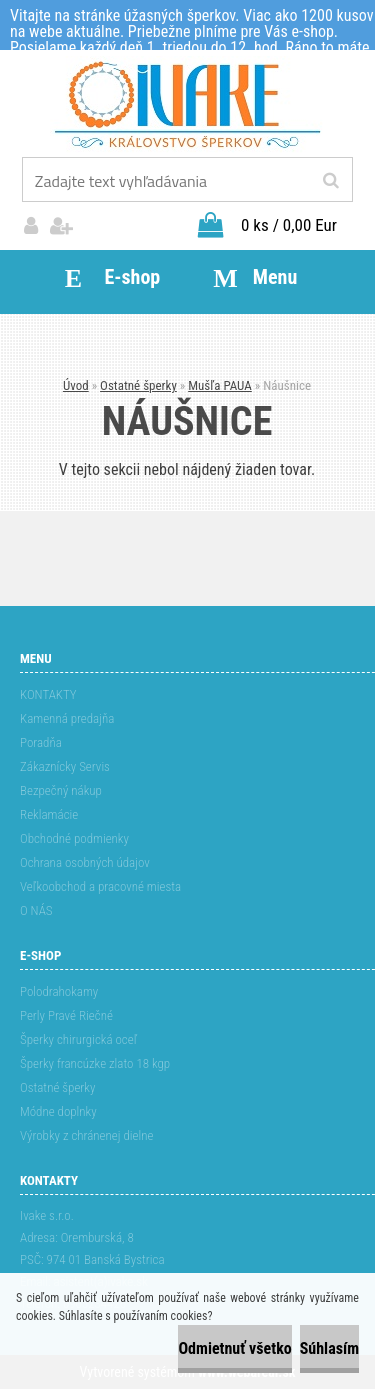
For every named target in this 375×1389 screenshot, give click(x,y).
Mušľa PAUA (220, 385)
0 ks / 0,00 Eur (289, 225)
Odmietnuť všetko (234, 1348)
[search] (330, 181)
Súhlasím (329, 1348)
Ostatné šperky (138, 385)
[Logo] (187, 105)
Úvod (76, 385)
